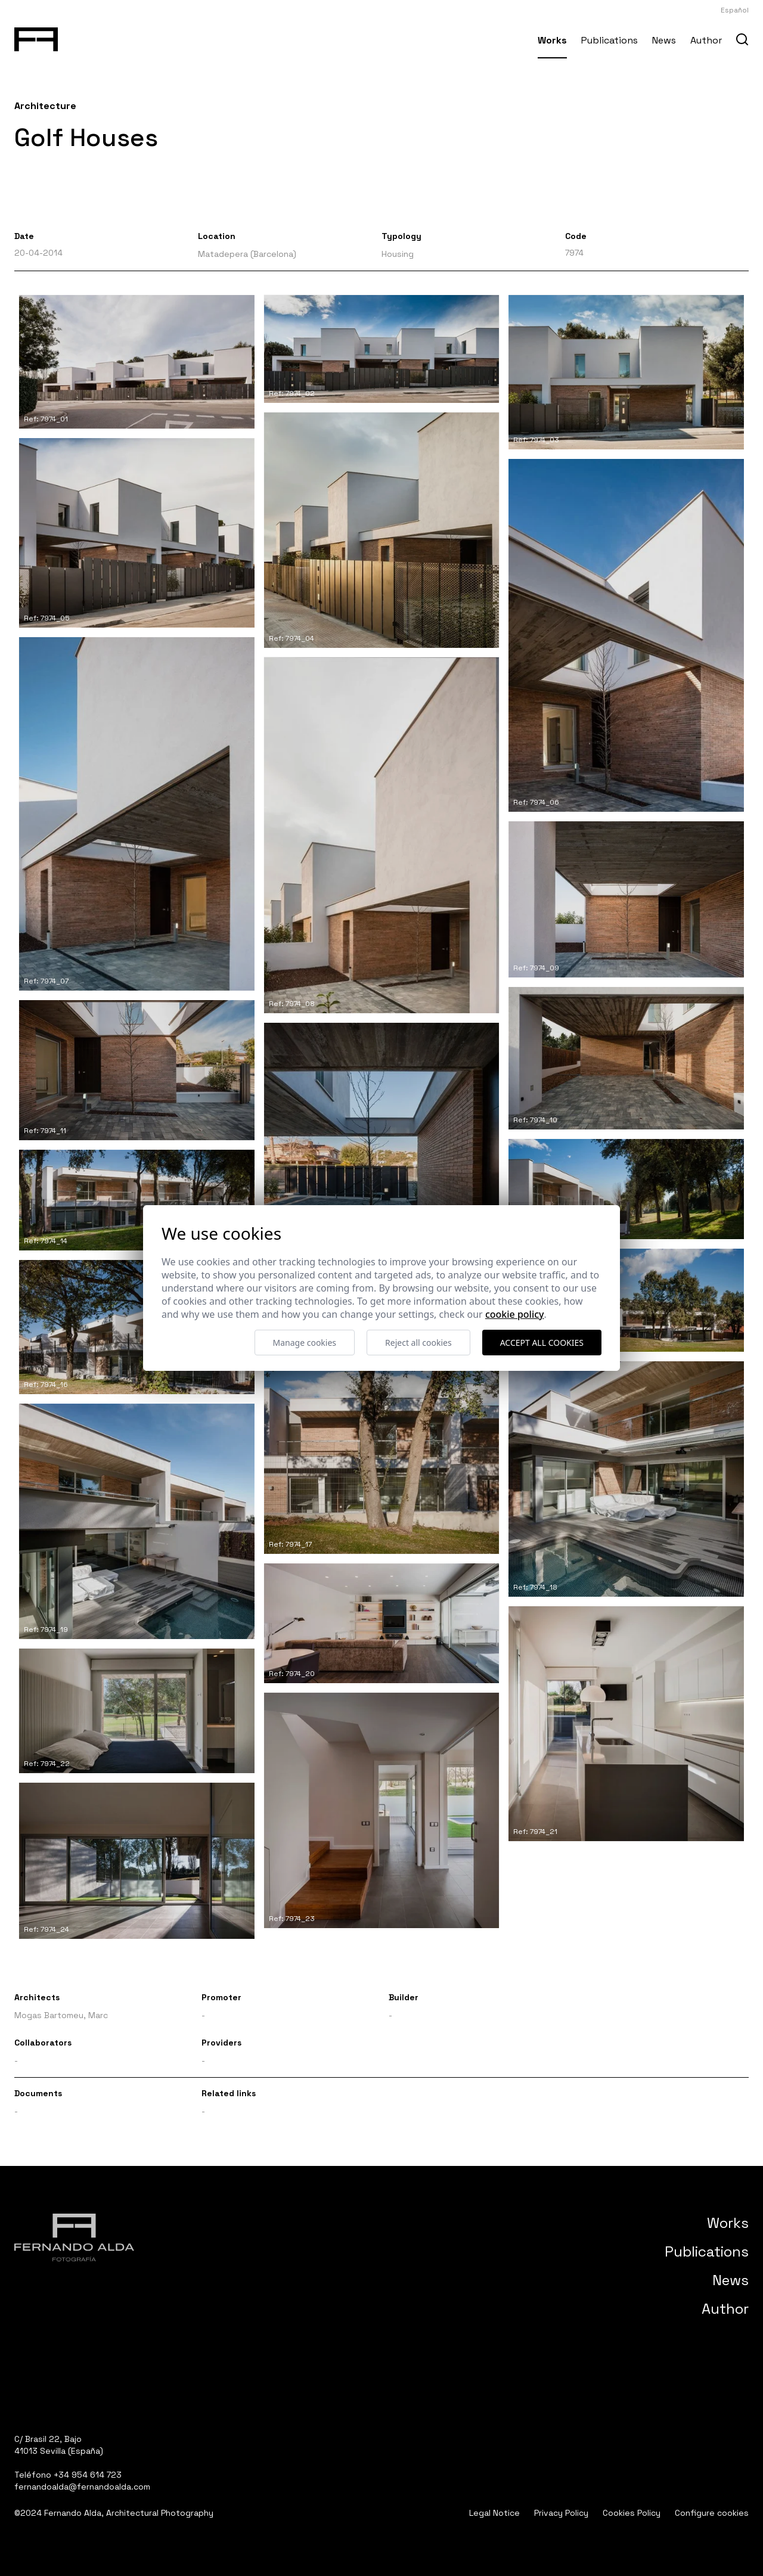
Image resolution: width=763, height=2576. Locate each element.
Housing (398, 254)
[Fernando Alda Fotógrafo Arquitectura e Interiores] (36, 37)
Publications (609, 40)
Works (552, 40)
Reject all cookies (418, 1342)
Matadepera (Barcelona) (247, 254)
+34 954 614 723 (88, 2474)
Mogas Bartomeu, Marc (61, 2015)
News (664, 40)
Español (735, 10)
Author (706, 40)
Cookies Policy (631, 2512)
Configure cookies (712, 2512)
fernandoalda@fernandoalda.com (82, 2486)
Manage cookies (305, 1342)
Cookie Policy (514, 1314)
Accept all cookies (542, 1342)
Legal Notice (494, 2512)
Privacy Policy (561, 2512)
